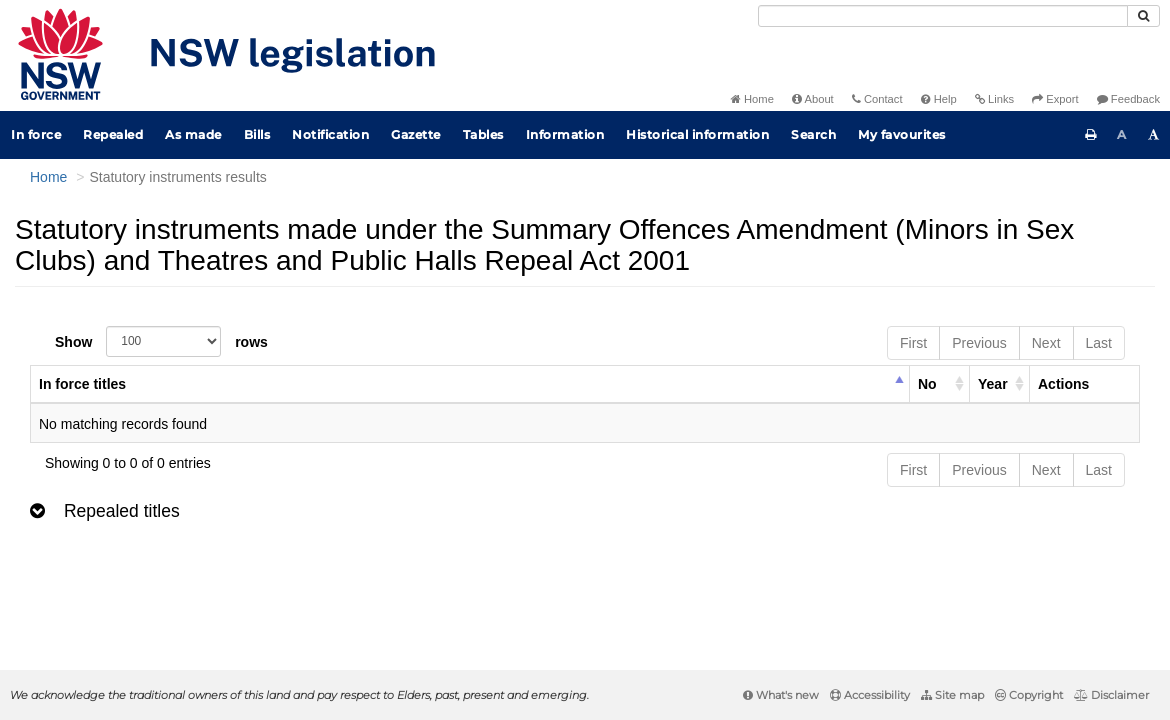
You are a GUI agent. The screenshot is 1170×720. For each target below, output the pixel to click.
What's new (781, 695)
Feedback (1128, 99)
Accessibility (870, 695)
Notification (330, 134)
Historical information (697, 134)
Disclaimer (1111, 695)
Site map (952, 695)
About (813, 99)
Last (1099, 343)
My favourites (902, 134)
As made (193, 134)
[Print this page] (1091, 135)
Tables (483, 134)
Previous (979, 343)
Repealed (113, 134)
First (913, 343)
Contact (877, 99)
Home (752, 99)
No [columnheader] (927, 384)
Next (1046, 343)
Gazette (416, 134)
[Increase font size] (1154, 135)
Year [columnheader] (993, 384)
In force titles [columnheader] (82, 384)
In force (36, 134)
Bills (257, 134)
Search (813, 134)
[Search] (943, 16)
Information (565, 134)
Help (939, 99)
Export (1055, 99)
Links (994, 99)
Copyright (1029, 695)
